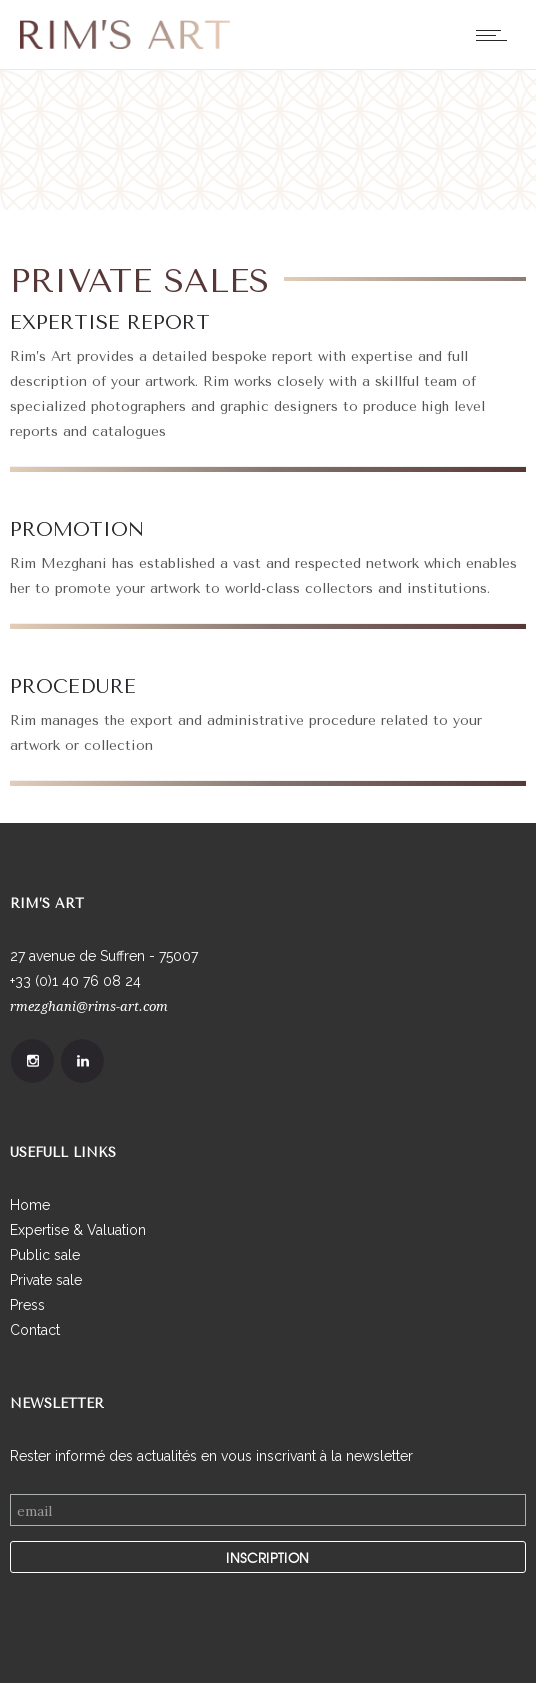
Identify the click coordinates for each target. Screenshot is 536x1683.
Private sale (46, 1280)
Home (30, 1205)
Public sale (45, 1255)
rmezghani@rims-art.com (89, 1006)
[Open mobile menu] (496, 35)
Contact (35, 1330)
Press (27, 1305)
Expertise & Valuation (78, 1230)
